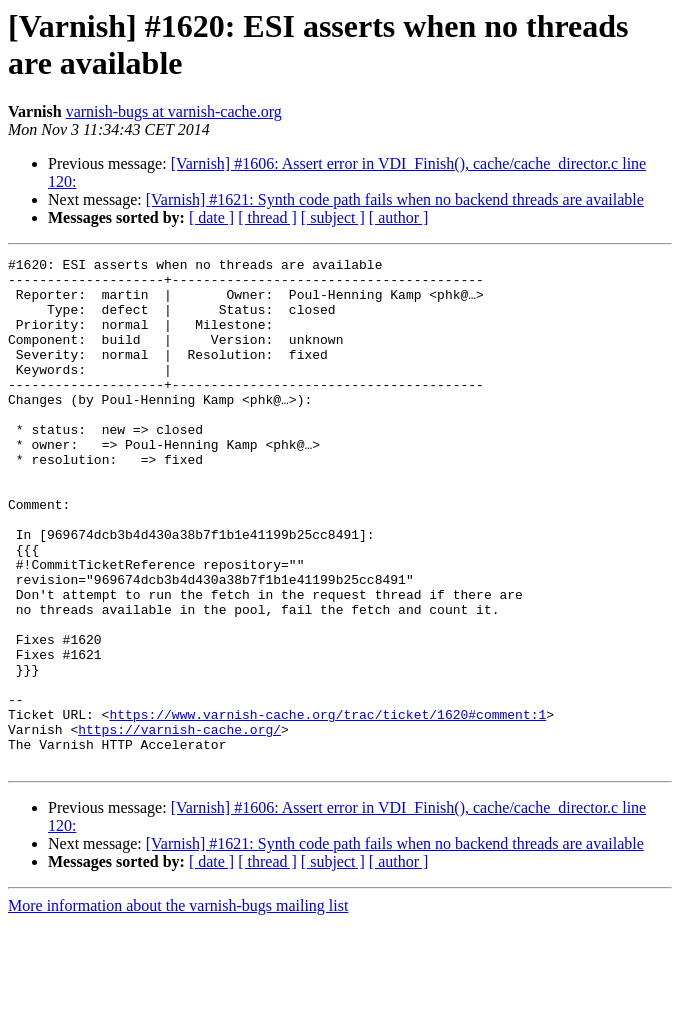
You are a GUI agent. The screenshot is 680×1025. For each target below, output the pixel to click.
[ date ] (211, 217)
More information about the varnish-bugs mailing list (178, 1007)
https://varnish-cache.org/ (179, 825)
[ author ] (399, 217)
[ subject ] (333, 217)
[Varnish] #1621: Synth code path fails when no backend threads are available (395, 199)
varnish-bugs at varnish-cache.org (174, 111)
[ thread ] (267, 217)
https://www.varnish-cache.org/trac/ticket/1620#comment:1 (327, 807)
